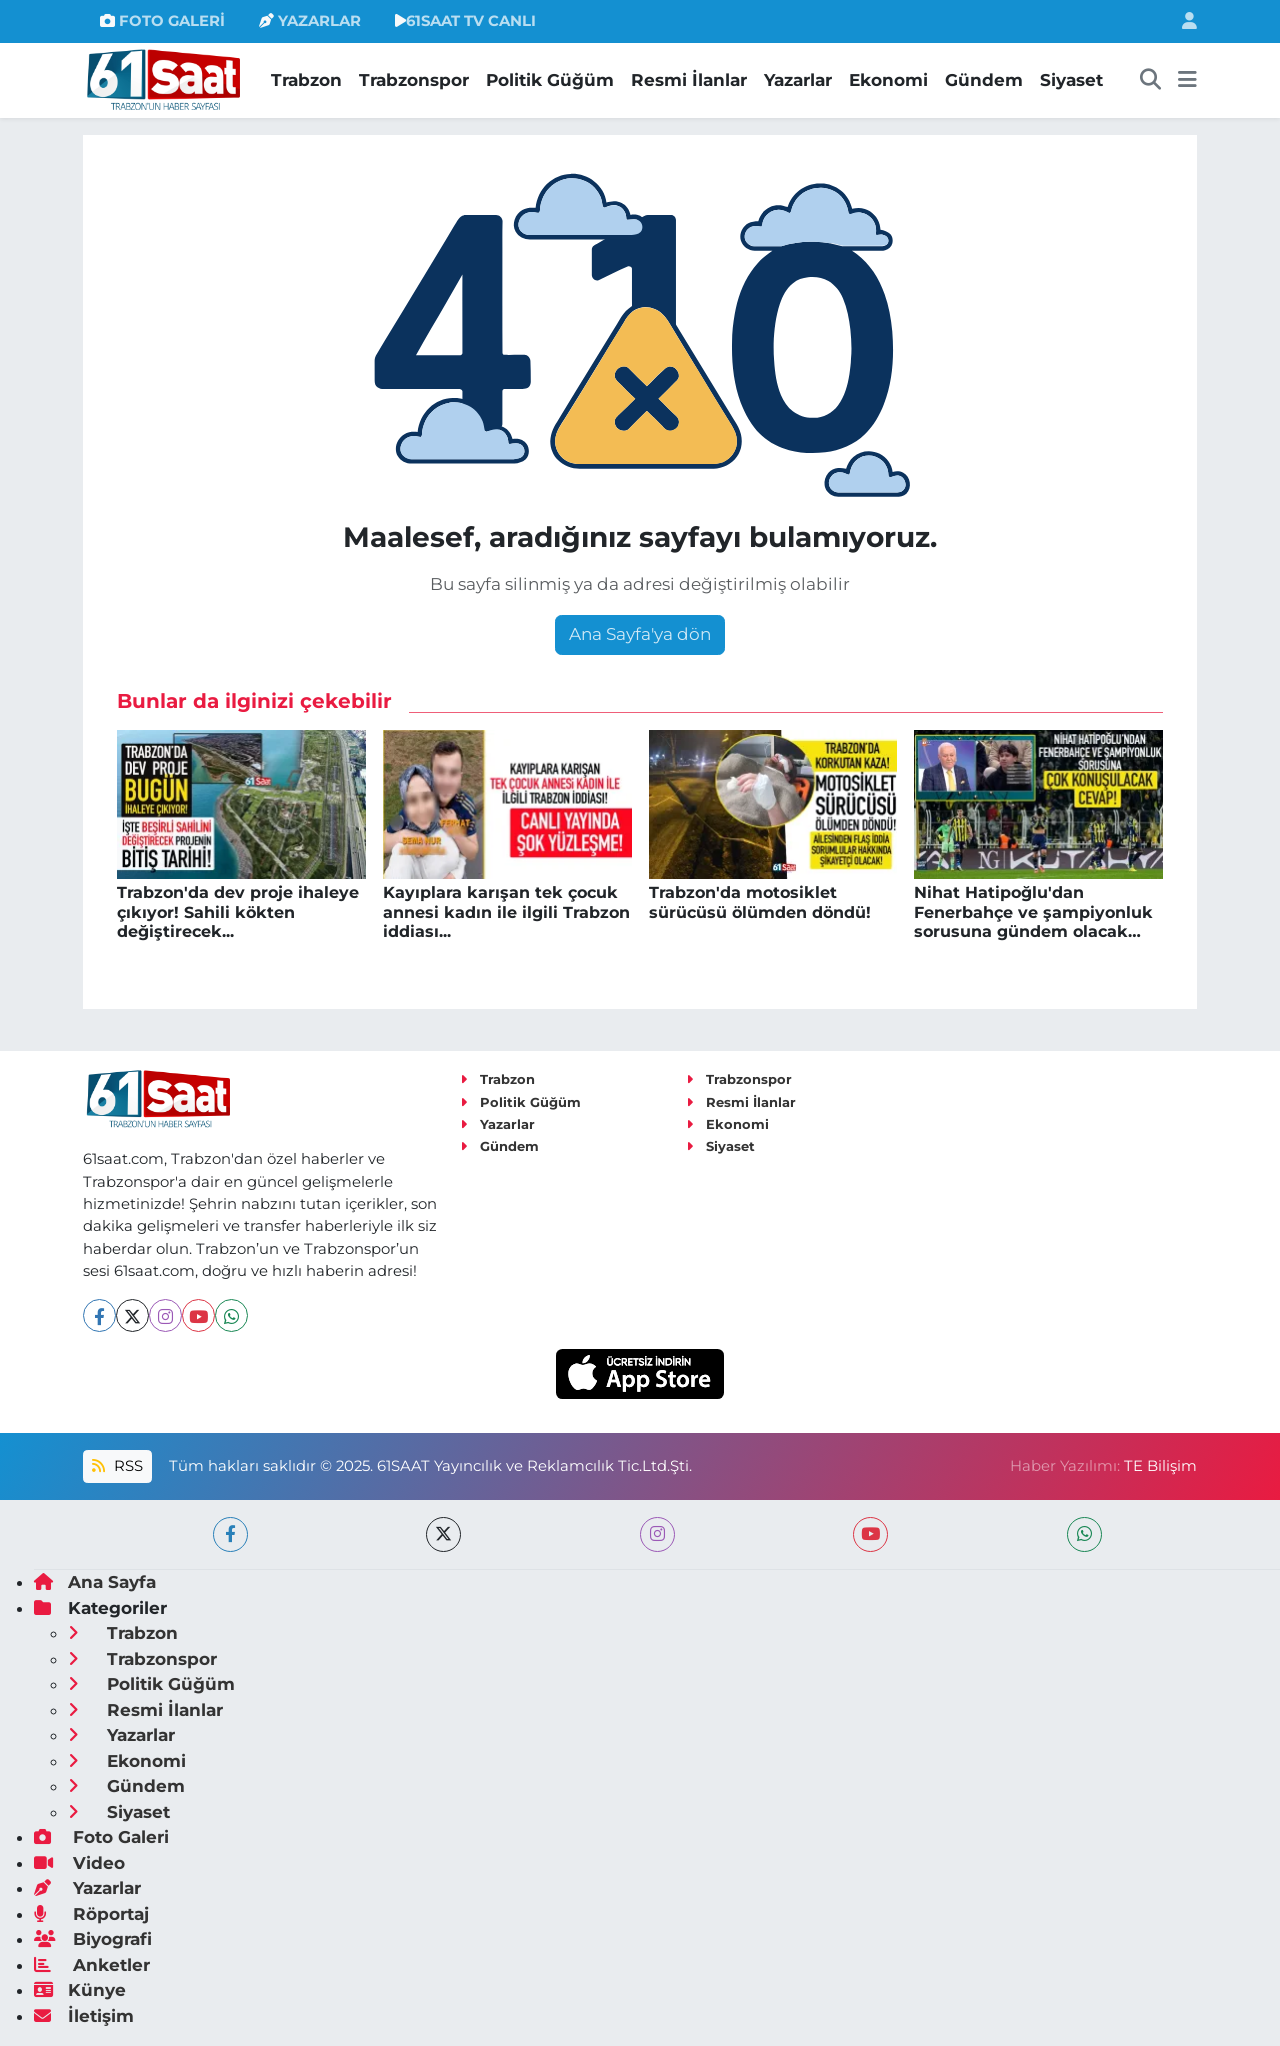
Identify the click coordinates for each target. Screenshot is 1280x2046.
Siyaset (1071, 80)
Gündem (984, 80)
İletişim (84, 2016)
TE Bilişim (1160, 1466)
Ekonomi (888, 80)
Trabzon (306, 80)
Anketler (92, 1965)
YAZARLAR (310, 21)
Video (79, 1863)
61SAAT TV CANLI (465, 21)
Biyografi (93, 1939)
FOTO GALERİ (162, 21)
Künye (80, 1990)
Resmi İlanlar (689, 80)
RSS (117, 1466)
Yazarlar (798, 80)
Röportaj (91, 1914)
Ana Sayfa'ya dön (640, 634)
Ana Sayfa (95, 1582)
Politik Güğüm (550, 80)
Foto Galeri (101, 1837)
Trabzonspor (414, 80)
